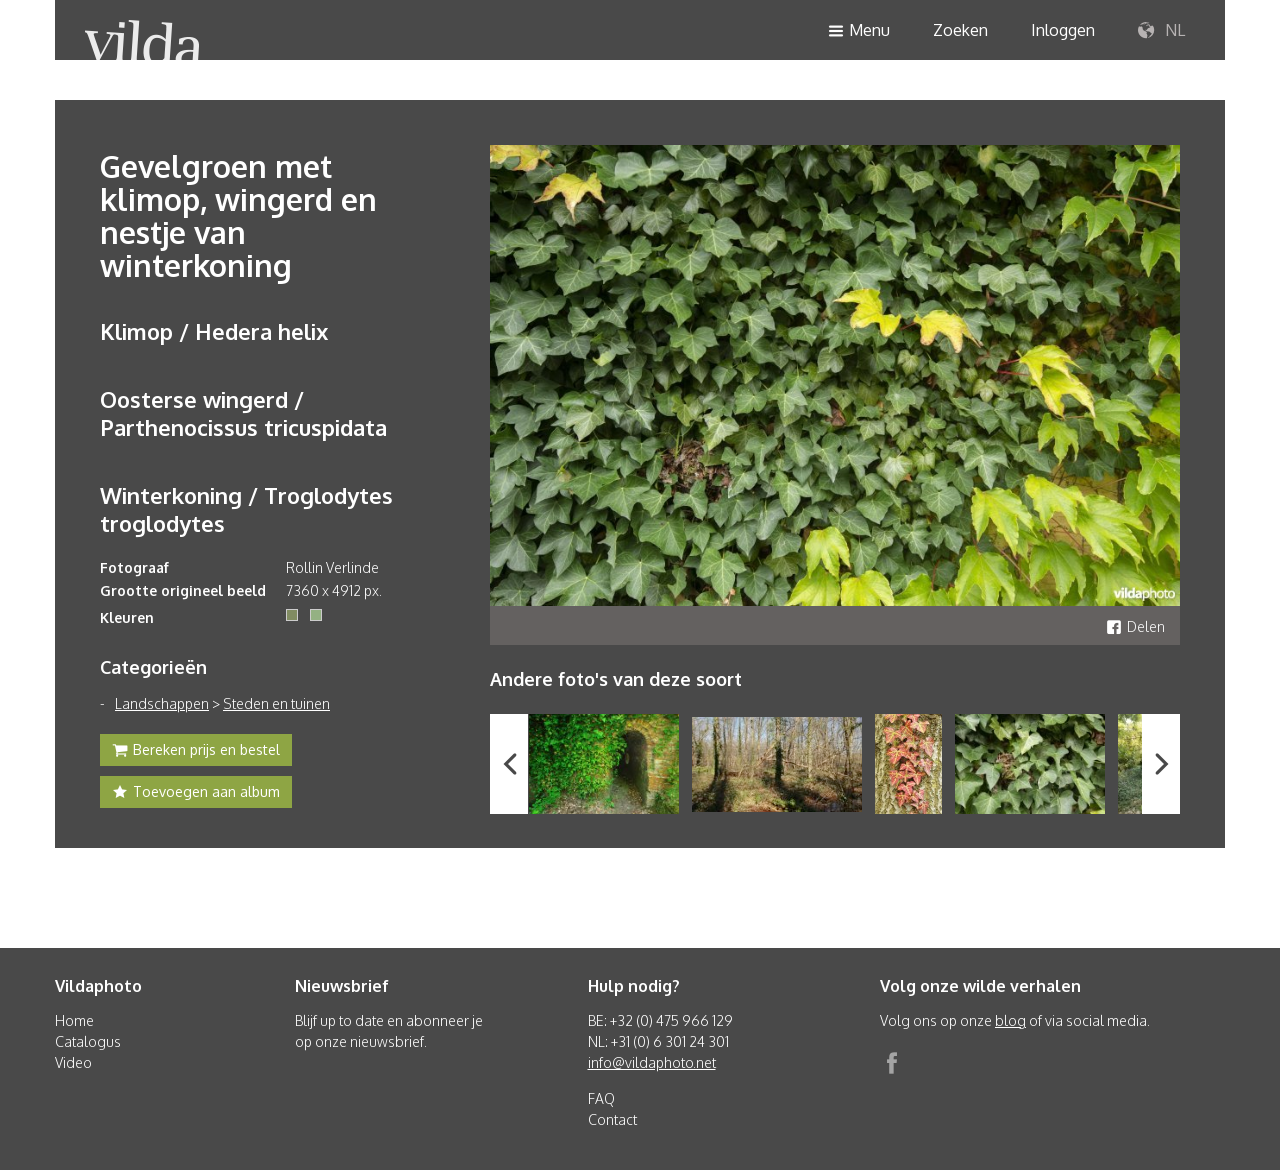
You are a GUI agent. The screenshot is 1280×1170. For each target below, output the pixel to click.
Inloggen (1063, 30)
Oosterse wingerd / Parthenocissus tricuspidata (243, 413)
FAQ (601, 1098)
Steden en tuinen (276, 703)
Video (73, 1062)
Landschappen (162, 703)
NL (1161, 31)
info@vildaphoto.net (652, 1062)
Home (74, 1020)
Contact (612, 1119)
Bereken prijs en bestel (196, 752)
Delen (1135, 626)
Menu (859, 31)
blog (1010, 1020)
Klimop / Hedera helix (214, 331)
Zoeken (960, 30)
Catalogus (88, 1041)
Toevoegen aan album (196, 794)
